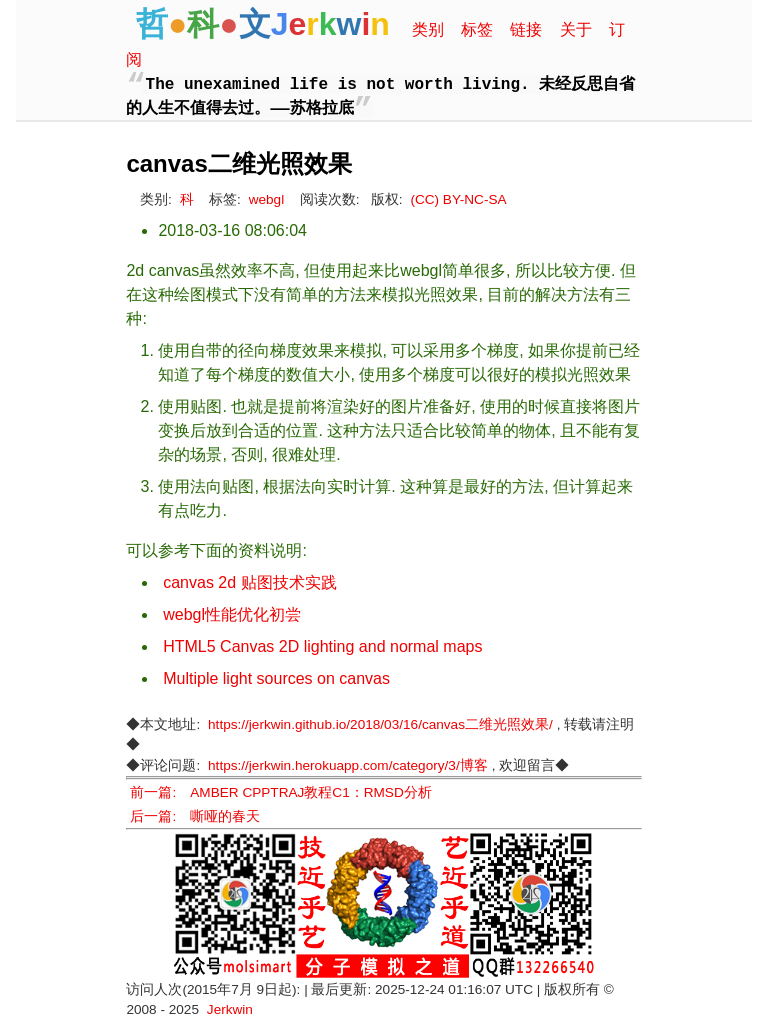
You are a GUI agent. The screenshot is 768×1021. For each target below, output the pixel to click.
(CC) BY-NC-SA (458, 199)
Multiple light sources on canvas (276, 678)
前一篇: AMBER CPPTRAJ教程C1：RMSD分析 (280, 792)
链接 (526, 29)
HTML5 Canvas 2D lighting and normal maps (322, 646)
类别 (428, 29)
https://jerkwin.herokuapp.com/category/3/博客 (348, 765)
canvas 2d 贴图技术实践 (249, 582)
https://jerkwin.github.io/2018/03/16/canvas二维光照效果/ (380, 724)
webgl (267, 199)
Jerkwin (230, 1009)
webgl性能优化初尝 (232, 614)
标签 (477, 29)
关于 (576, 29)
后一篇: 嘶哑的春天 (195, 816)
